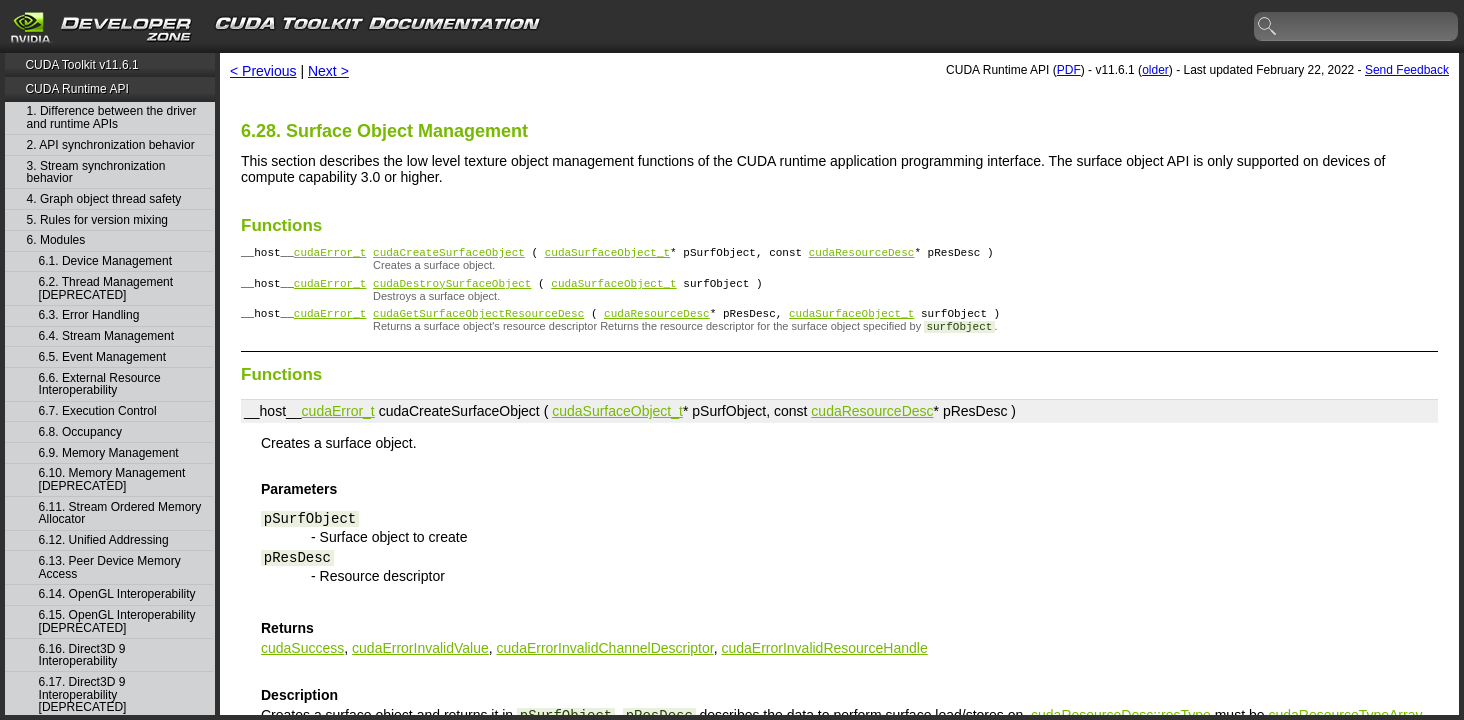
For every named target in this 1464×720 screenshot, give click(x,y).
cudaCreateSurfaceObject (449, 254)
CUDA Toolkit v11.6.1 (81, 65)
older (1155, 70)
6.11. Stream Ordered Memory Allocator (120, 513)
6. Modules (56, 240)
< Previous (263, 71)
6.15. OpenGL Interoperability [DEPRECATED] (117, 621)
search (1268, 27)
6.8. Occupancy (80, 432)
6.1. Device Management (105, 261)
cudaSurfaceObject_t (607, 254)
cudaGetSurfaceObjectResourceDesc (478, 321)
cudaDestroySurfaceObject (452, 288)
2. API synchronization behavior (111, 145)
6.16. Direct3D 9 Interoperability (82, 655)
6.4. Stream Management (106, 336)
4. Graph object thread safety (104, 199)
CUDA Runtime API (76, 89)
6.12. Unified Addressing (104, 540)
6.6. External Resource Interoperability (100, 384)
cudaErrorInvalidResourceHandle (824, 657)
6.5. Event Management (102, 357)
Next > (328, 71)
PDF (1069, 70)
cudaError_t (330, 254)
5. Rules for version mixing (97, 220)
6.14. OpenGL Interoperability (117, 594)
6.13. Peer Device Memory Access (110, 567)
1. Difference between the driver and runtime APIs (112, 117)
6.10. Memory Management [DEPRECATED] (112, 479)
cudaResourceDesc (862, 254)
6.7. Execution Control (98, 411)
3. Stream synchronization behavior (96, 172)
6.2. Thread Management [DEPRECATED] (106, 288)
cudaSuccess (302, 657)
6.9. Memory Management (109, 453)
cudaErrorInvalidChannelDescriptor (605, 657)
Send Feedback (1407, 70)
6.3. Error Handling (89, 315)
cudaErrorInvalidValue (420, 657)
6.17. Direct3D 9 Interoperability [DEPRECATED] (83, 695)
